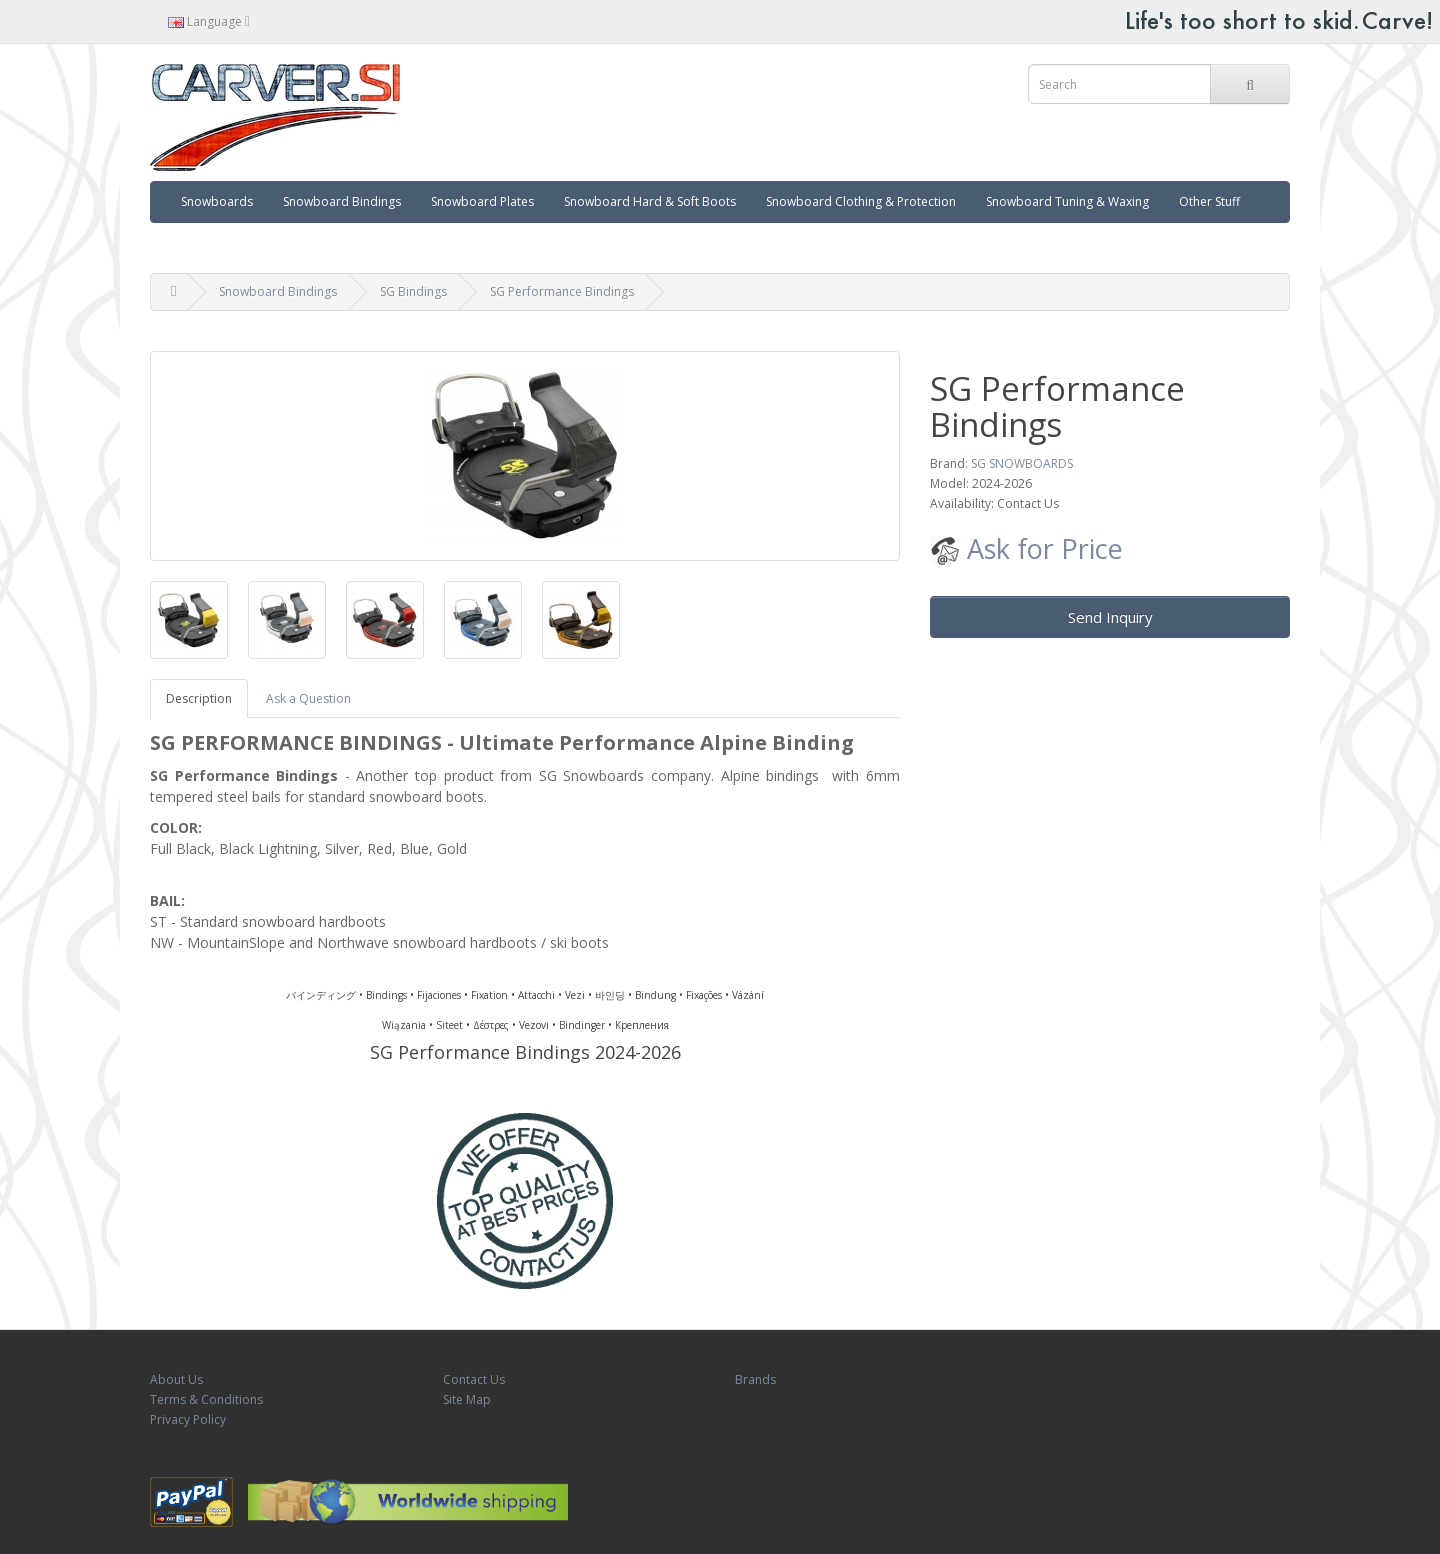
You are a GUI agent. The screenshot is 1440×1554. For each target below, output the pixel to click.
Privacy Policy (188, 1419)
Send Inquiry (1110, 617)
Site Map (467, 1399)
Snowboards (217, 201)
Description (199, 698)
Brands (755, 1379)
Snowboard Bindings (342, 201)
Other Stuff (1209, 201)
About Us (176, 1379)
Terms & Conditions (206, 1399)
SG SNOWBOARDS (1022, 463)
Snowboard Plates (482, 201)
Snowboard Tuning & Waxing (1067, 201)
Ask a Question (308, 698)
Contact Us (474, 1379)
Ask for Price (1026, 548)
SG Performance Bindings (562, 291)
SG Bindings (413, 291)
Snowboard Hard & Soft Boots (650, 201)
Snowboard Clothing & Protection (861, 201)
